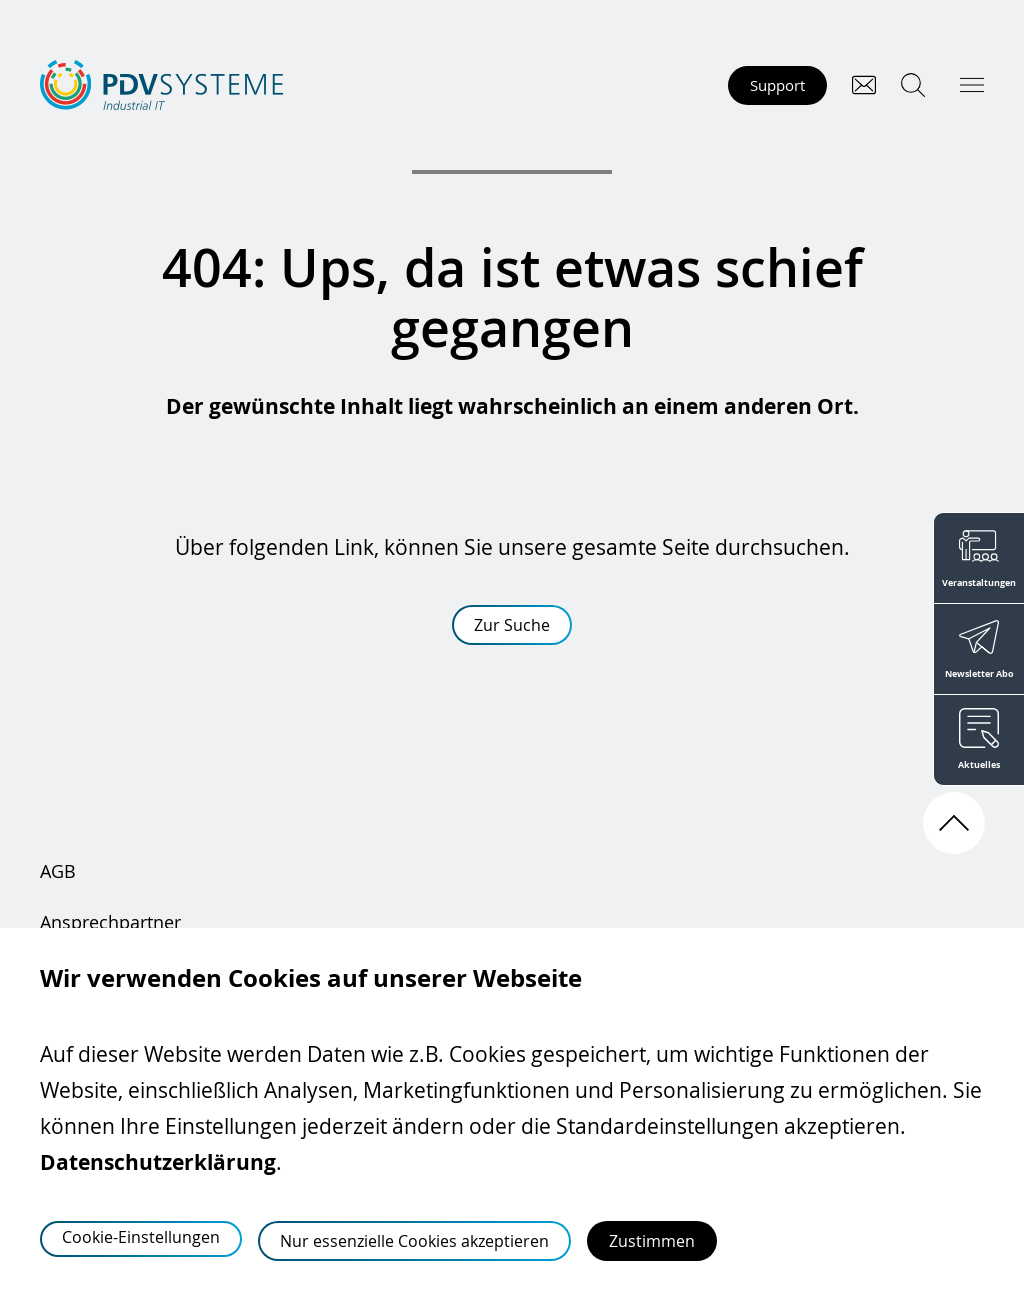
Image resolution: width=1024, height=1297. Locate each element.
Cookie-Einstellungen (141, 1237)
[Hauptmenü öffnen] (972, 85)
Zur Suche (512, 625)
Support (777, 85)
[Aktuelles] (978, 740)
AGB (58, 871)
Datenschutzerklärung (158, 1162)
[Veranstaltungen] (978, 557)
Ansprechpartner (110, 922)
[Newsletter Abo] (978, 649)
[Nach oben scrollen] (954, 823)
